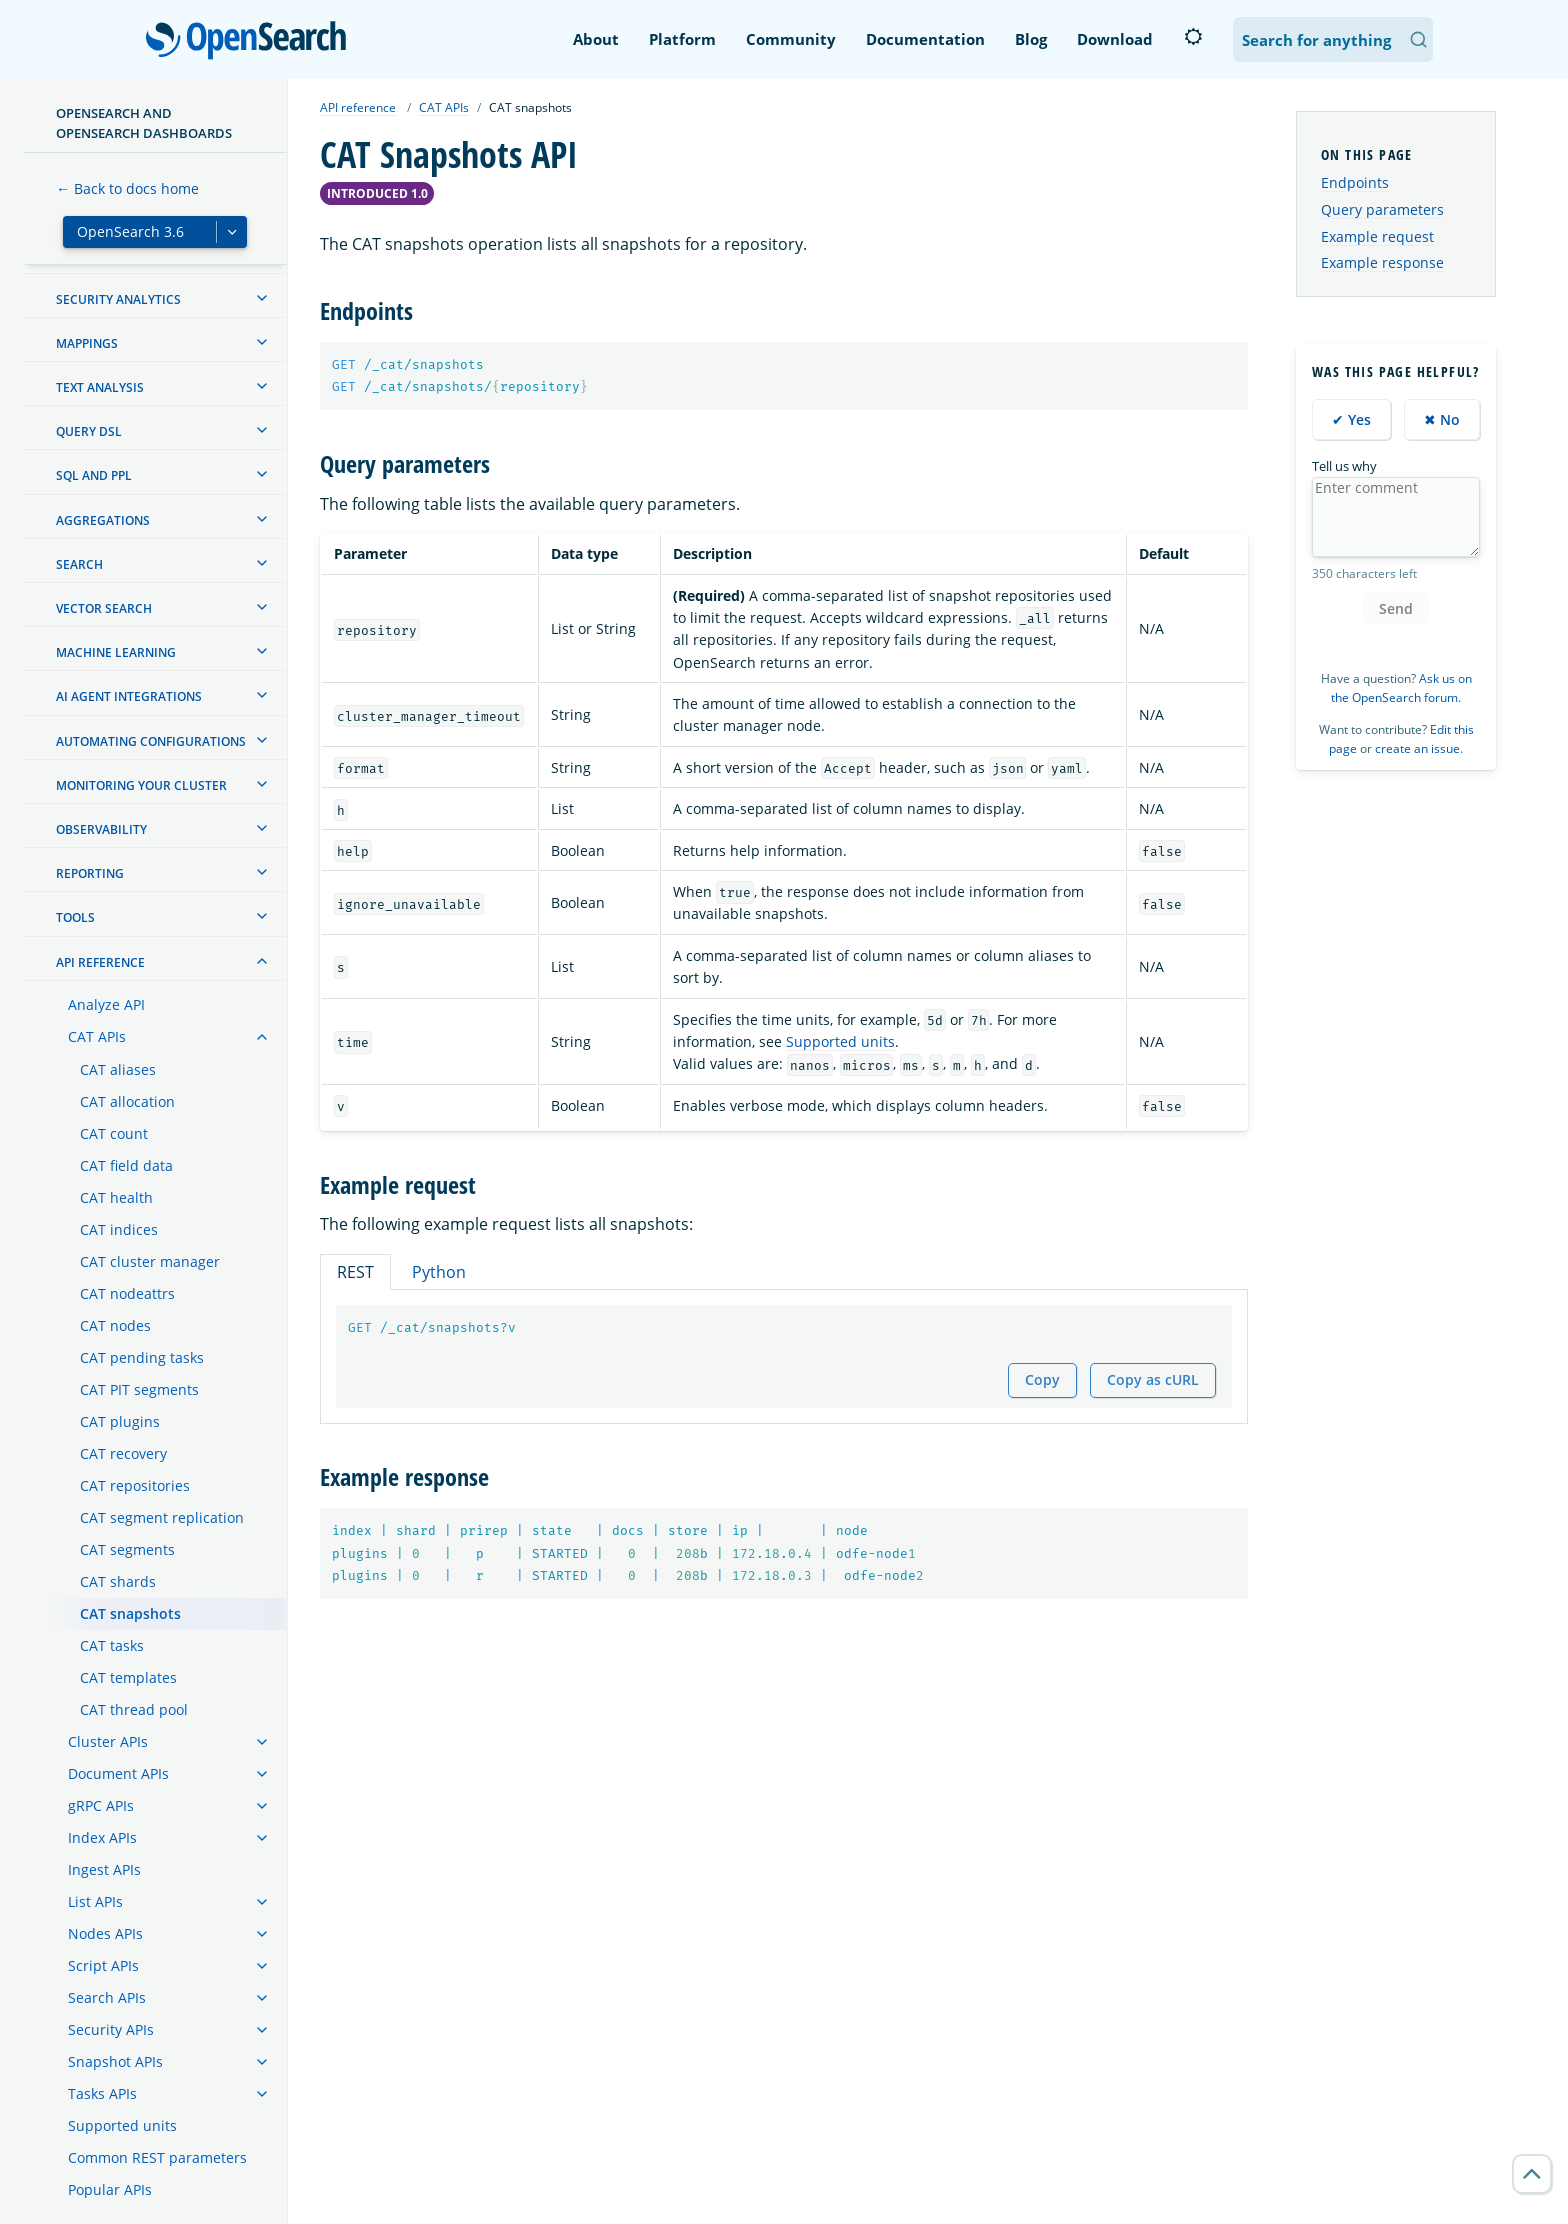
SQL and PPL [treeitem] (94, 475)
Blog (1031, 39)
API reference (358, 107)
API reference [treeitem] (100, 962)
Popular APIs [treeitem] (110, 2189)
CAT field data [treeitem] (126, 1165)
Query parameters (1382, 209)
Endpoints (1355, 182)
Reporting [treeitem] (90, 873)
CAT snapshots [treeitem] (130, 1613)
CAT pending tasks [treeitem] (142, 1357)
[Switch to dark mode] (1193, 37)
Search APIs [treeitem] (107, 1997)
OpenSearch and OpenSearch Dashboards (144, 123)
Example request (1377, 236)
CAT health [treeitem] (116, 1197)
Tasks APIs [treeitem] (102, 2093)
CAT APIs (444, 107)
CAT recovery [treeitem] (123, 1453)
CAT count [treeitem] (114, 1133)
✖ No (1442, 419)
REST (355, 1272)
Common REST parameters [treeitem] (157, 2157)
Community (791, 39)
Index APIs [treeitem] (102, 1837)
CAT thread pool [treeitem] (134, 1709)
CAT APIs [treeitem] (97, 1036)
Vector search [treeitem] (104, 608)
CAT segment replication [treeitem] (162, 1517)
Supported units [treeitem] (122, 2125)
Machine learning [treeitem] (116, 652)
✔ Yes (1351, 419)
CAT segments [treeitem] (127, 1549)
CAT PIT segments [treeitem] (139, 1389)
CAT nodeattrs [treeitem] (127, 1293)
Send (1396, 608)
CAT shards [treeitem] (118, 1581)
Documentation (925, 39)
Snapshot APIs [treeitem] (115, 2061)
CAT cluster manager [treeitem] (150, 1261)
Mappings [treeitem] (87, 343)
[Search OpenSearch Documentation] (1333, 39)
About (596, 39)
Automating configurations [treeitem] (151, 741)
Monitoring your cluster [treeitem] (141, 785)
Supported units (840, 1041)
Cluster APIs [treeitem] (108, 1741)
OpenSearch (251, 42)
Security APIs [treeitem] (111, 2029)
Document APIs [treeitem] (118, 1773)
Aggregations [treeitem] (103, 520)
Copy (1042, 1379)
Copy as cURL (1153, 1379)
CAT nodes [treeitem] (115, 1325)
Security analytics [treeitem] (118, 299)
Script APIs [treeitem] (103, 1965)
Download (1115, 39)
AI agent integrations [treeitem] (129, 696)
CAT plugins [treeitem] (120, 1421)
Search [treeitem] (79, 564)
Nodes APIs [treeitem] (105, 1933)
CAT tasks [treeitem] (112, 1645)
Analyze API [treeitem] (106, 1004)
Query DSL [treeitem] (89, 431)
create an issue (1417, 748)
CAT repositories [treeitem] (135, 1485)
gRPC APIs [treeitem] (101, 1805)
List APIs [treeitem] (95, 1901)
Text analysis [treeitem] (100, 387)
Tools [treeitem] (75, 917)
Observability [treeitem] (101, 829)
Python (439, 1272)
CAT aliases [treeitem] (118, 1069)
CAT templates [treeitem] (128, 1677)
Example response (1382, 262)
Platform (682, 39)
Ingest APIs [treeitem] (104, 1869)
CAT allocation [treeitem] (127, 1101)
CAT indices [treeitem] (119, 1229)
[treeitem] (262, 298)
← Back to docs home (127, 188)
